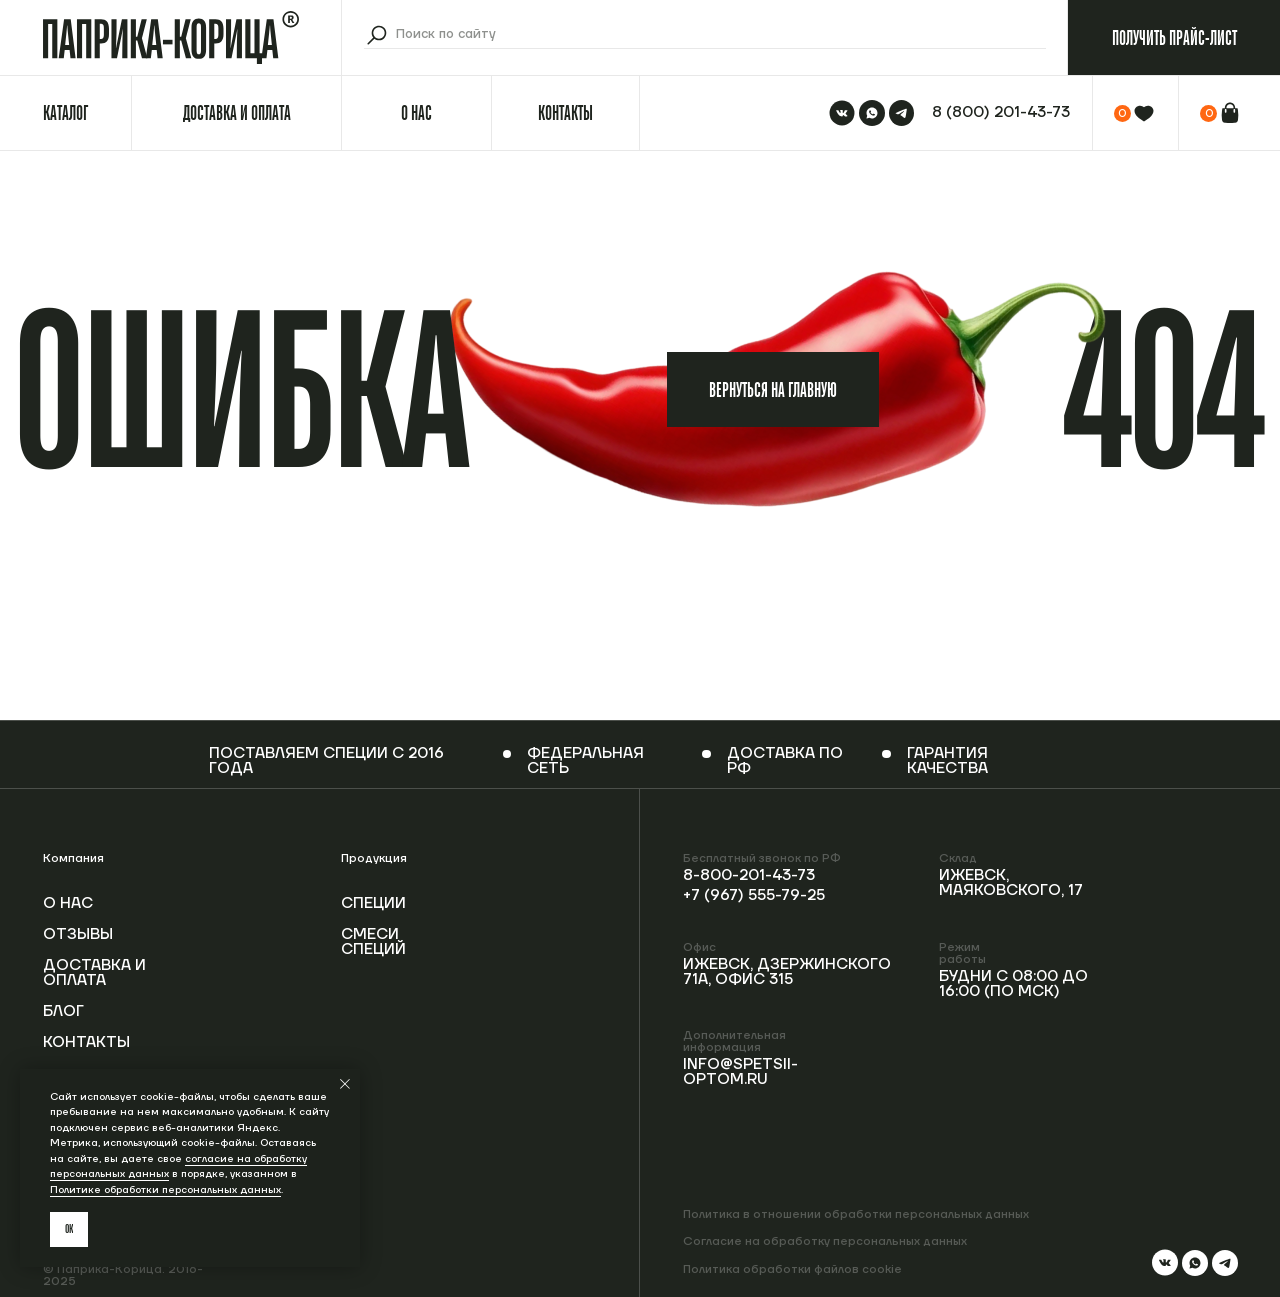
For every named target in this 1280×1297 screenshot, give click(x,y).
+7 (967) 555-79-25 (754, 895)
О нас (68, 903)
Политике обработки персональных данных (165, 1189)
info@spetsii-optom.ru (740, 1072)
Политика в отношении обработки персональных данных (856, 1214)
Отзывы (78, 934)
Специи (373, 903)
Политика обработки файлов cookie (792, 1269)
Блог (63, 1011)
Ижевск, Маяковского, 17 (1011, 883)
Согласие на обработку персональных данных (825, 1241)
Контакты (86, 1042)
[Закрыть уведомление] (345, 1084)
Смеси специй (373, 942)
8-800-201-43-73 (749, 875)
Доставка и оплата (94, 973)
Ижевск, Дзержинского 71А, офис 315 (787, 972)
